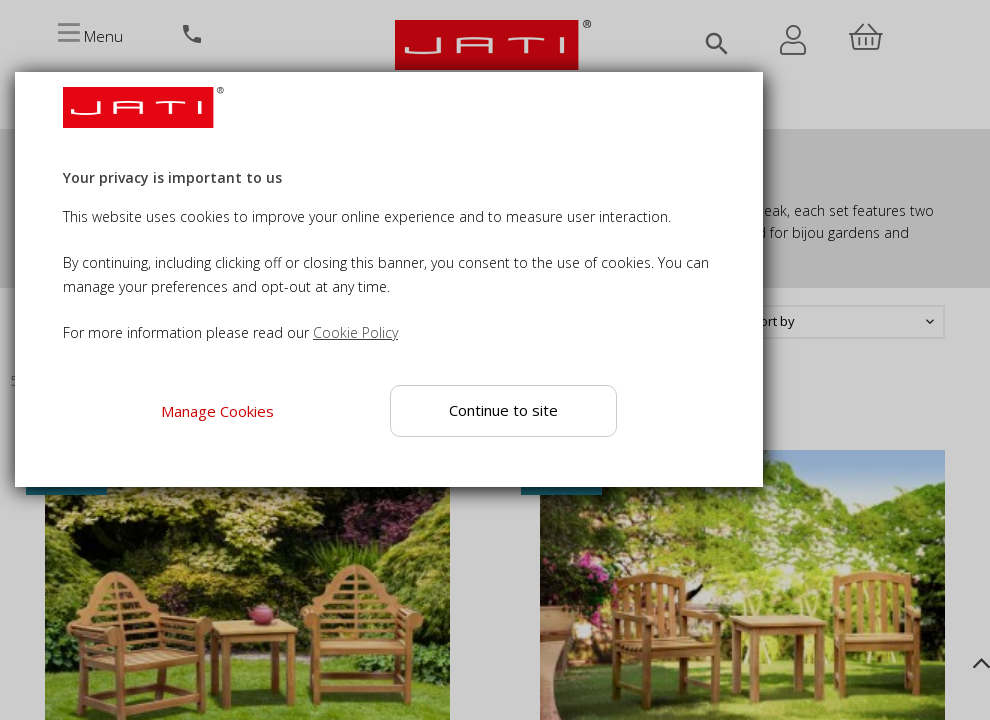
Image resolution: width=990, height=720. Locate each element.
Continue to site (503, 410)
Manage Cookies (217, 411)
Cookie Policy (355, 332)
